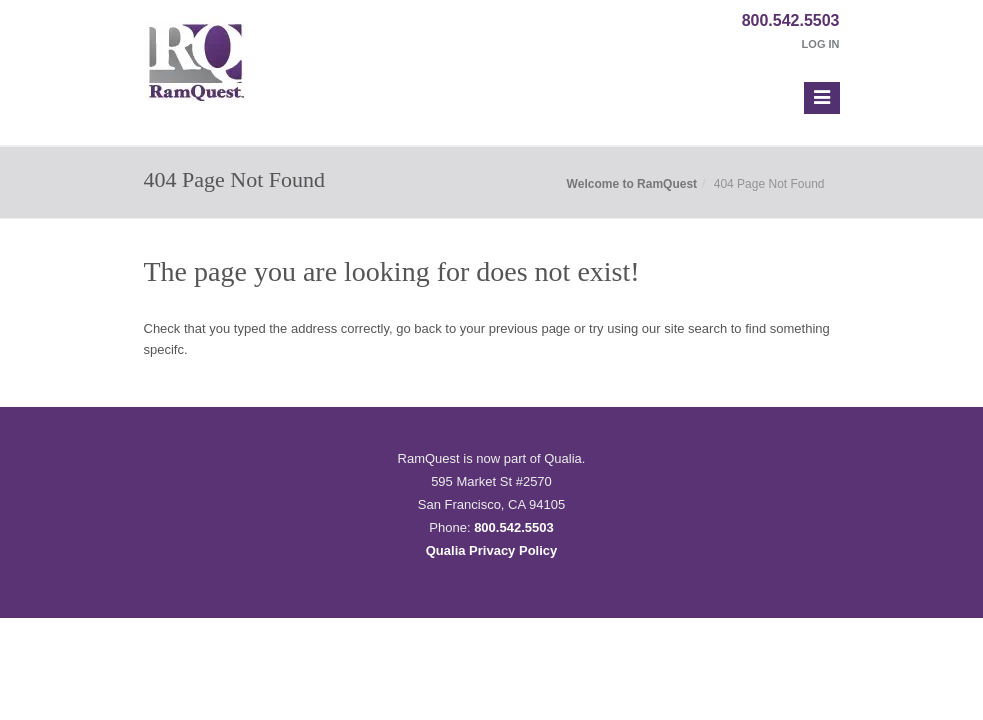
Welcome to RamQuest (632, 184)
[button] (822, 98)
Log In (821, 44)
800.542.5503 (791, 20)
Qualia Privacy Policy (492, 550)
